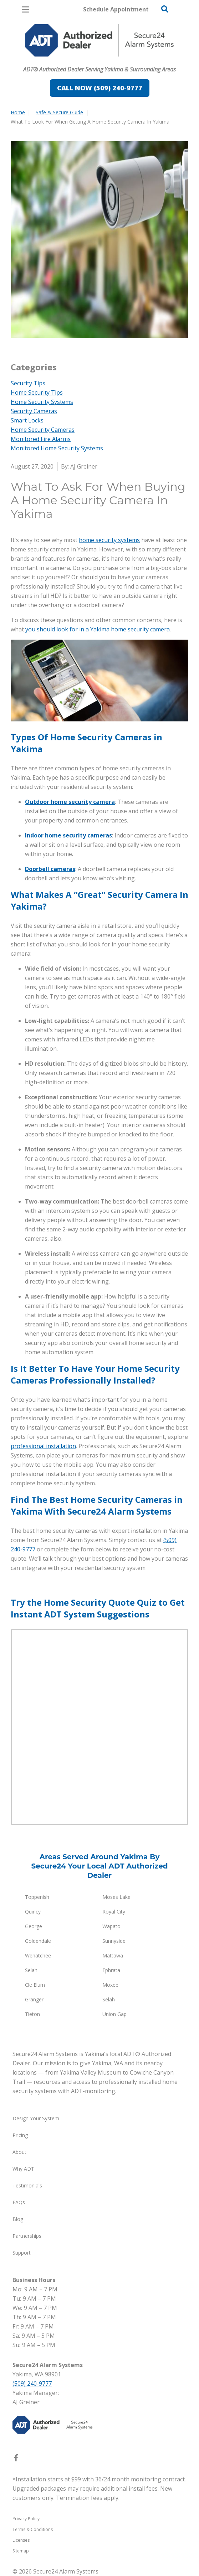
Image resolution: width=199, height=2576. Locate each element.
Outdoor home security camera (70, 802)
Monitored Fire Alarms (41, 439)
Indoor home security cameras (68, 835)
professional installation (43, 1446)
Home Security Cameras (43, 430)
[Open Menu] (25, 9)
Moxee (110, 1984)
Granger (34, 1999)
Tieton (32, 2014)
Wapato (111, 1926)
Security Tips (28, 383)
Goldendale (38, 1940)
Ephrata (111, 1970)
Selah (31, 1970)
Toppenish (37, 1897)
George (33, 1926)
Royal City (113, 1911)
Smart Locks (27, 420)
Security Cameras (34, 411)
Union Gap (114, 2014)
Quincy (33, 1911)
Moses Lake (116, 1897)
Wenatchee (38, 1955)
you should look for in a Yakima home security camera (97, 629)
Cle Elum (35, 1984)
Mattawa (112, 1955)
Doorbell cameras (50, 869)
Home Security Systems (42, 402)
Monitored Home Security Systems (57, 448)
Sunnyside (114, 1940)
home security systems (109, 540)
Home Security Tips (37, 392)
